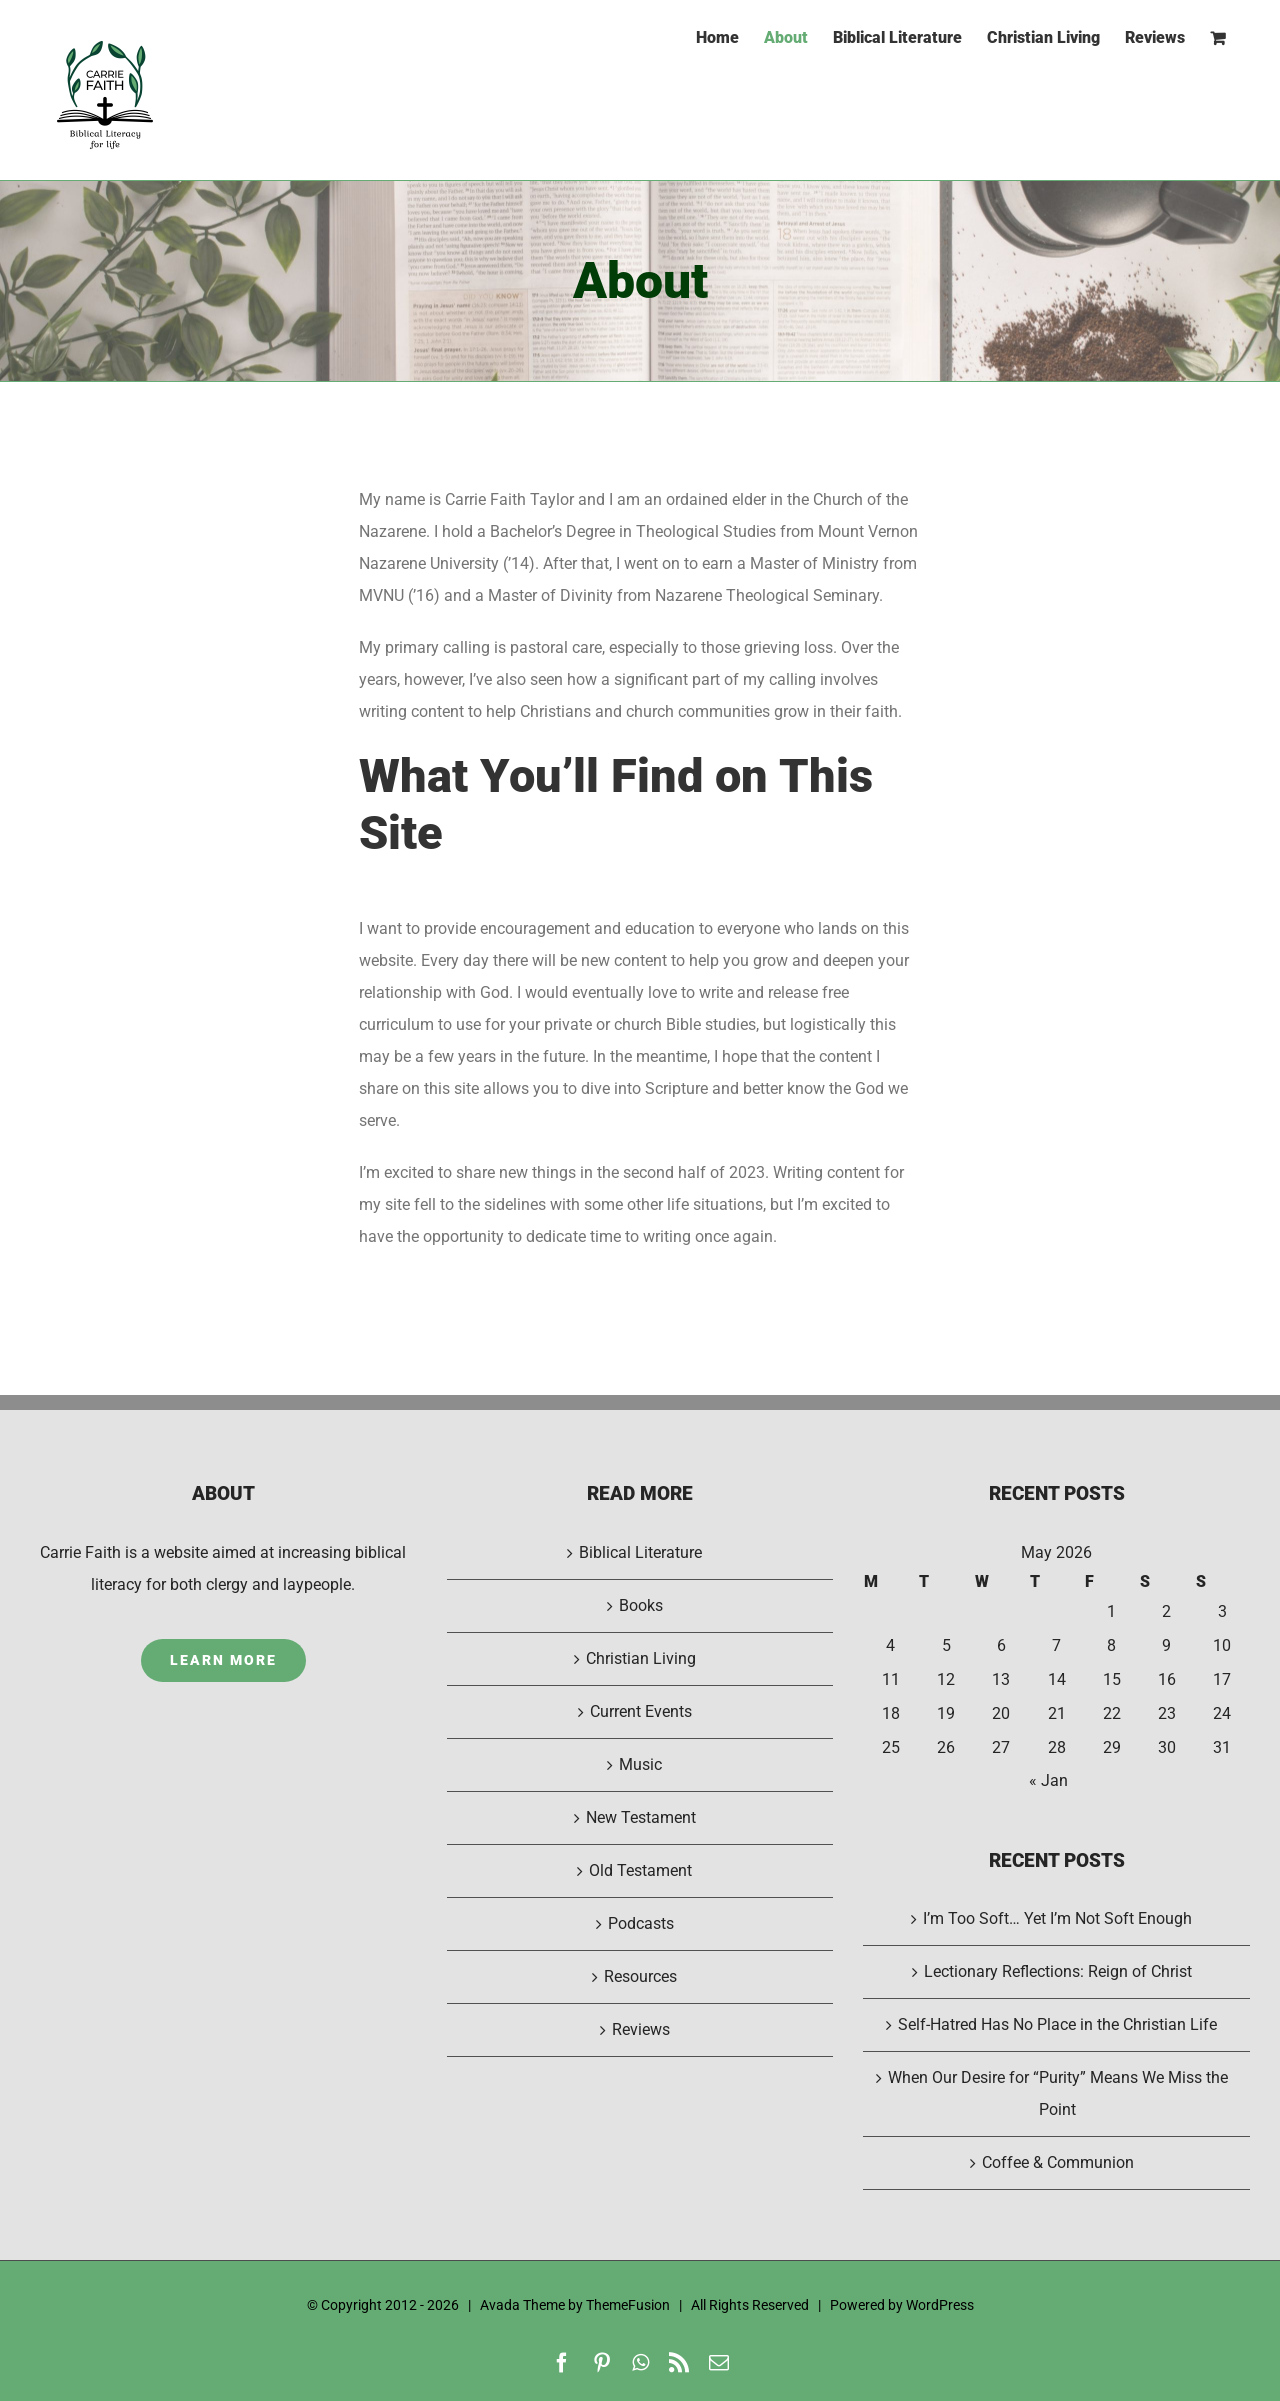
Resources (640, 1976)
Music (640, 1764)
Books (641, 1605)
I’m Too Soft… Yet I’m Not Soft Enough (1057, 1918)
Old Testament (640, 1870)
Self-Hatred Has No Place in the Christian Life (1057, 2024)
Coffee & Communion (1058, 2162)
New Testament (641, 1817)
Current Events (641, 1711)
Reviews (641, 2029)
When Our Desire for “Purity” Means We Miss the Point (1058, 2093)
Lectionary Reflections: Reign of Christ (1058, 1971)
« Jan (1048, 1780)
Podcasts (641, 1923)
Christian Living (641, 1658)
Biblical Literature (640, 1552)
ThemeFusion (628, 2305)
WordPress (940, 2305)
